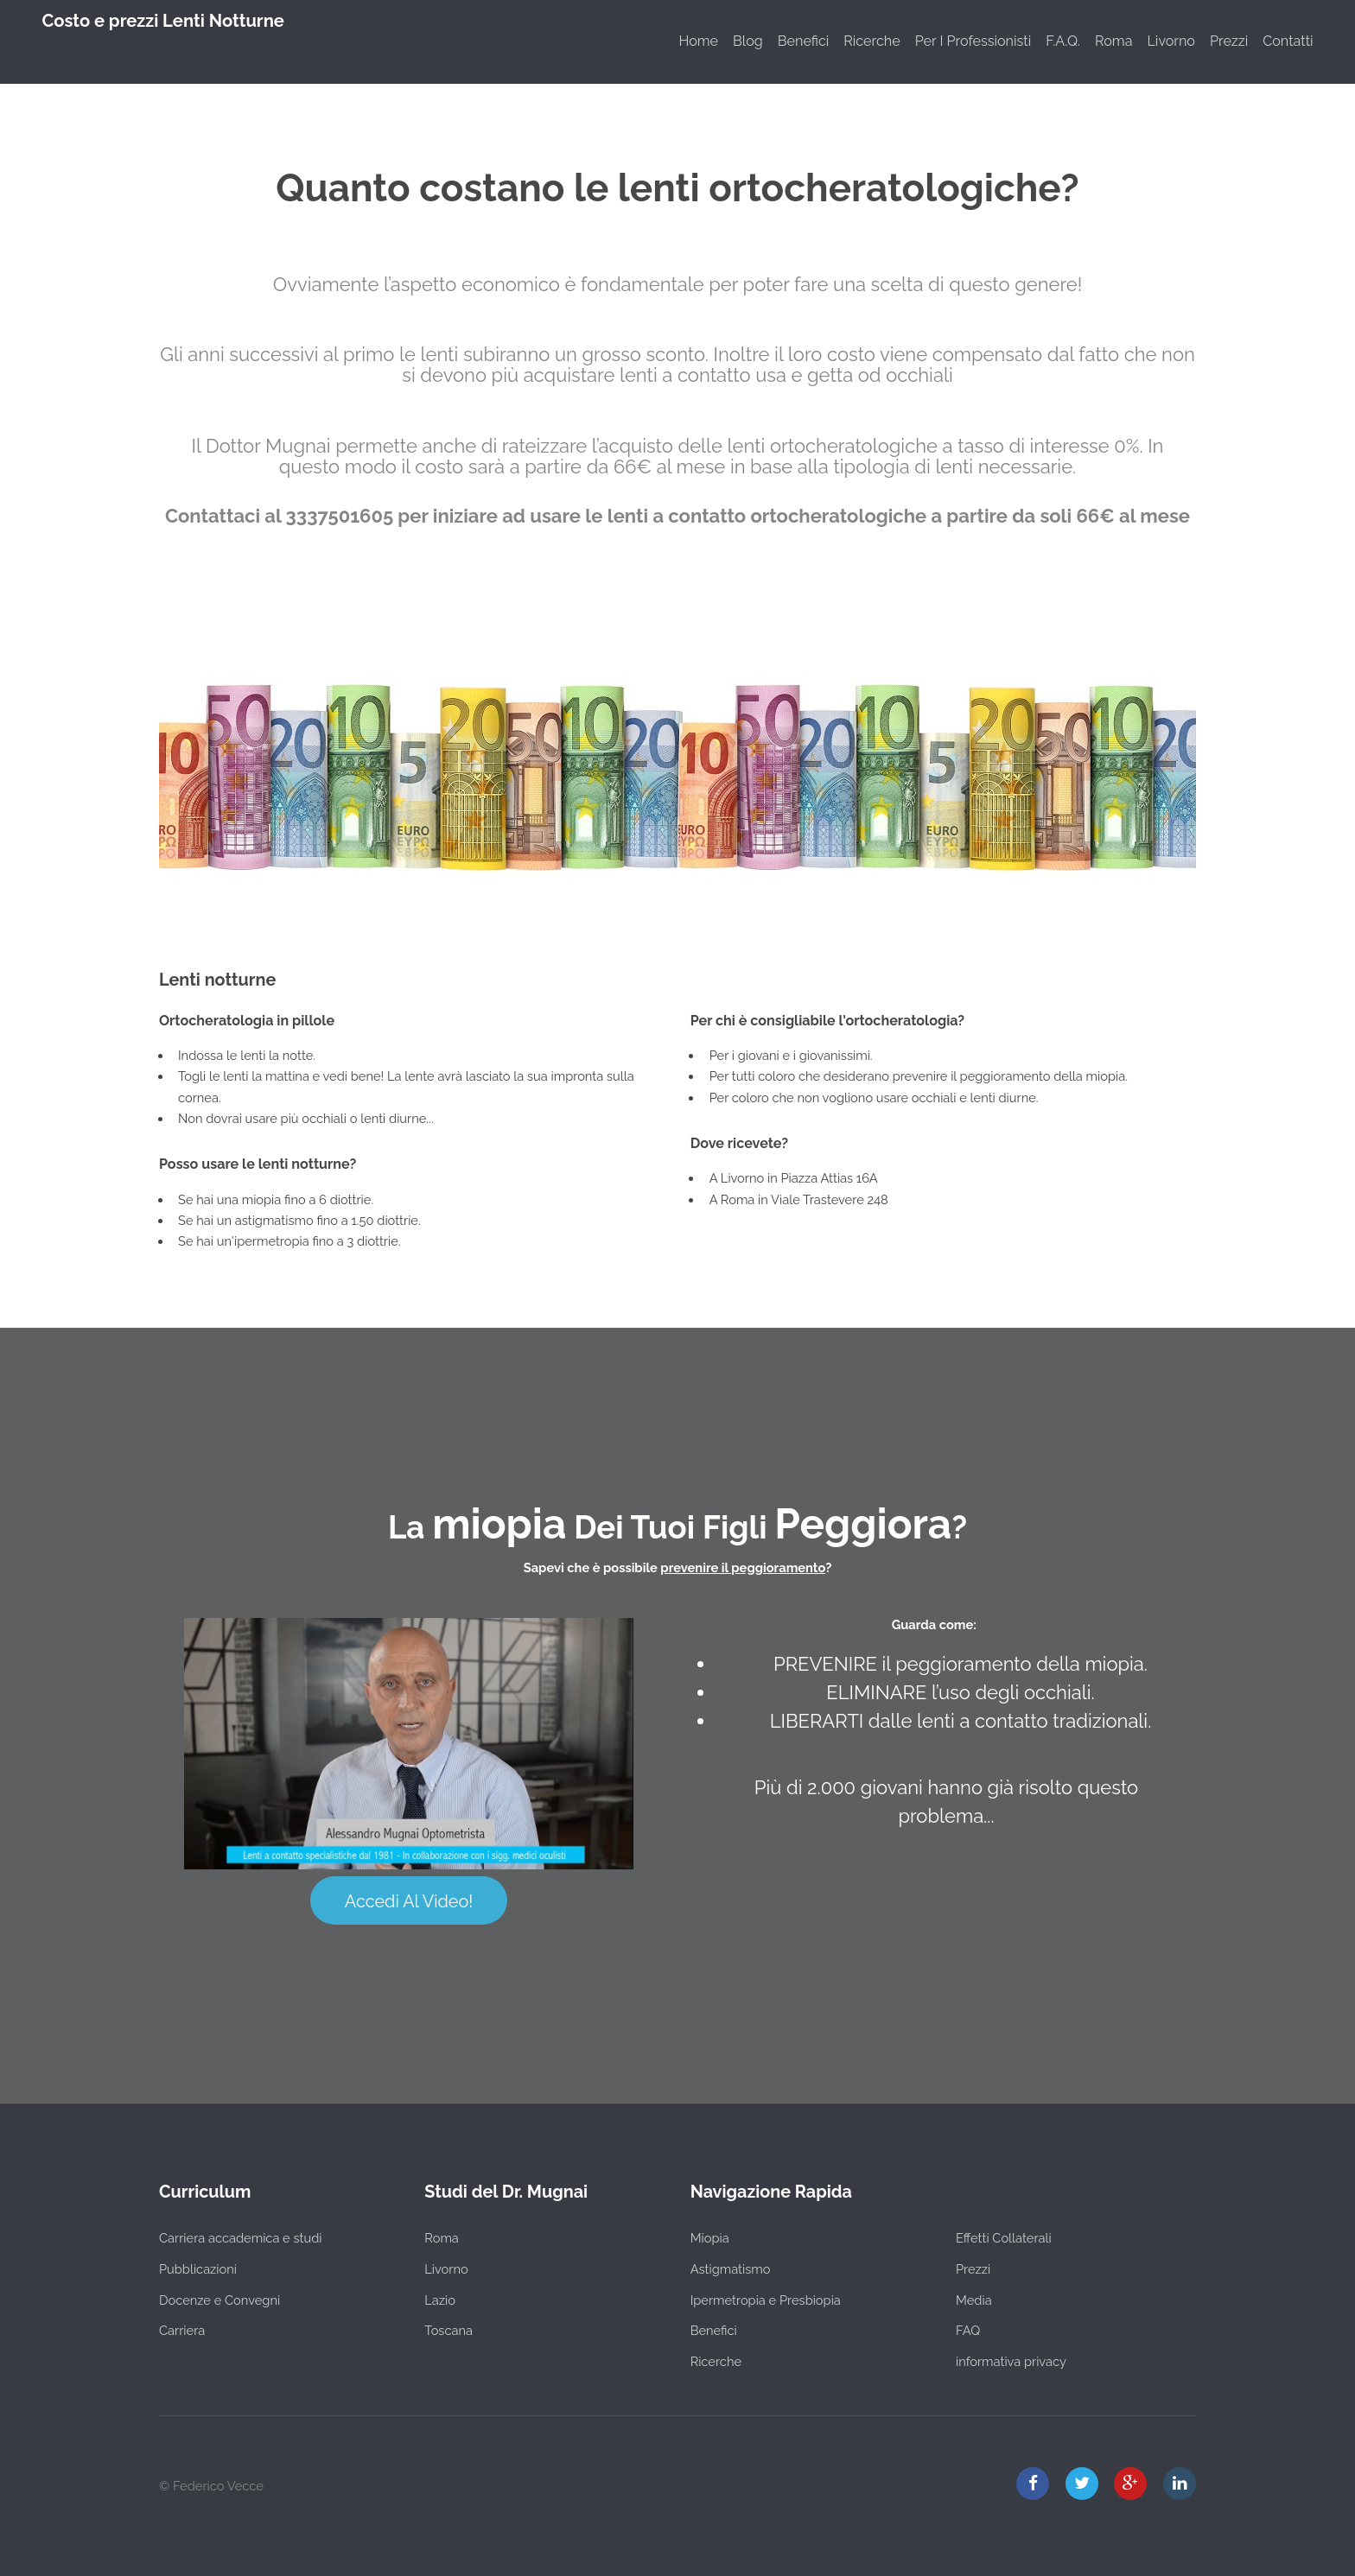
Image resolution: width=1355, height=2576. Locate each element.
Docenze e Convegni (219, 2300)
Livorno (1170, 41)
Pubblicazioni (198, 2269)
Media (974, 2300)
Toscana (448, 2330)
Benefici (803, 41)
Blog (748, 41)
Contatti (1288, 41)
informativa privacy (1011, 2361)
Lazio (439, 2300)
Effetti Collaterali (1004, 2237)
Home (698, 41)
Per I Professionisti (973, 41)
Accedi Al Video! (409, 1901)
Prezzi (1229, 41)
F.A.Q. (1063, 41)
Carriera (182, 2330)
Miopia (709, 2237)
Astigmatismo (730, 2269)
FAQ (968, 2330)
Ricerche (871, 41)
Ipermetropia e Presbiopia (765, 2300)
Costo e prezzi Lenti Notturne (162, 20)
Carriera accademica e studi (240, 2237)
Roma (1113, 41)
